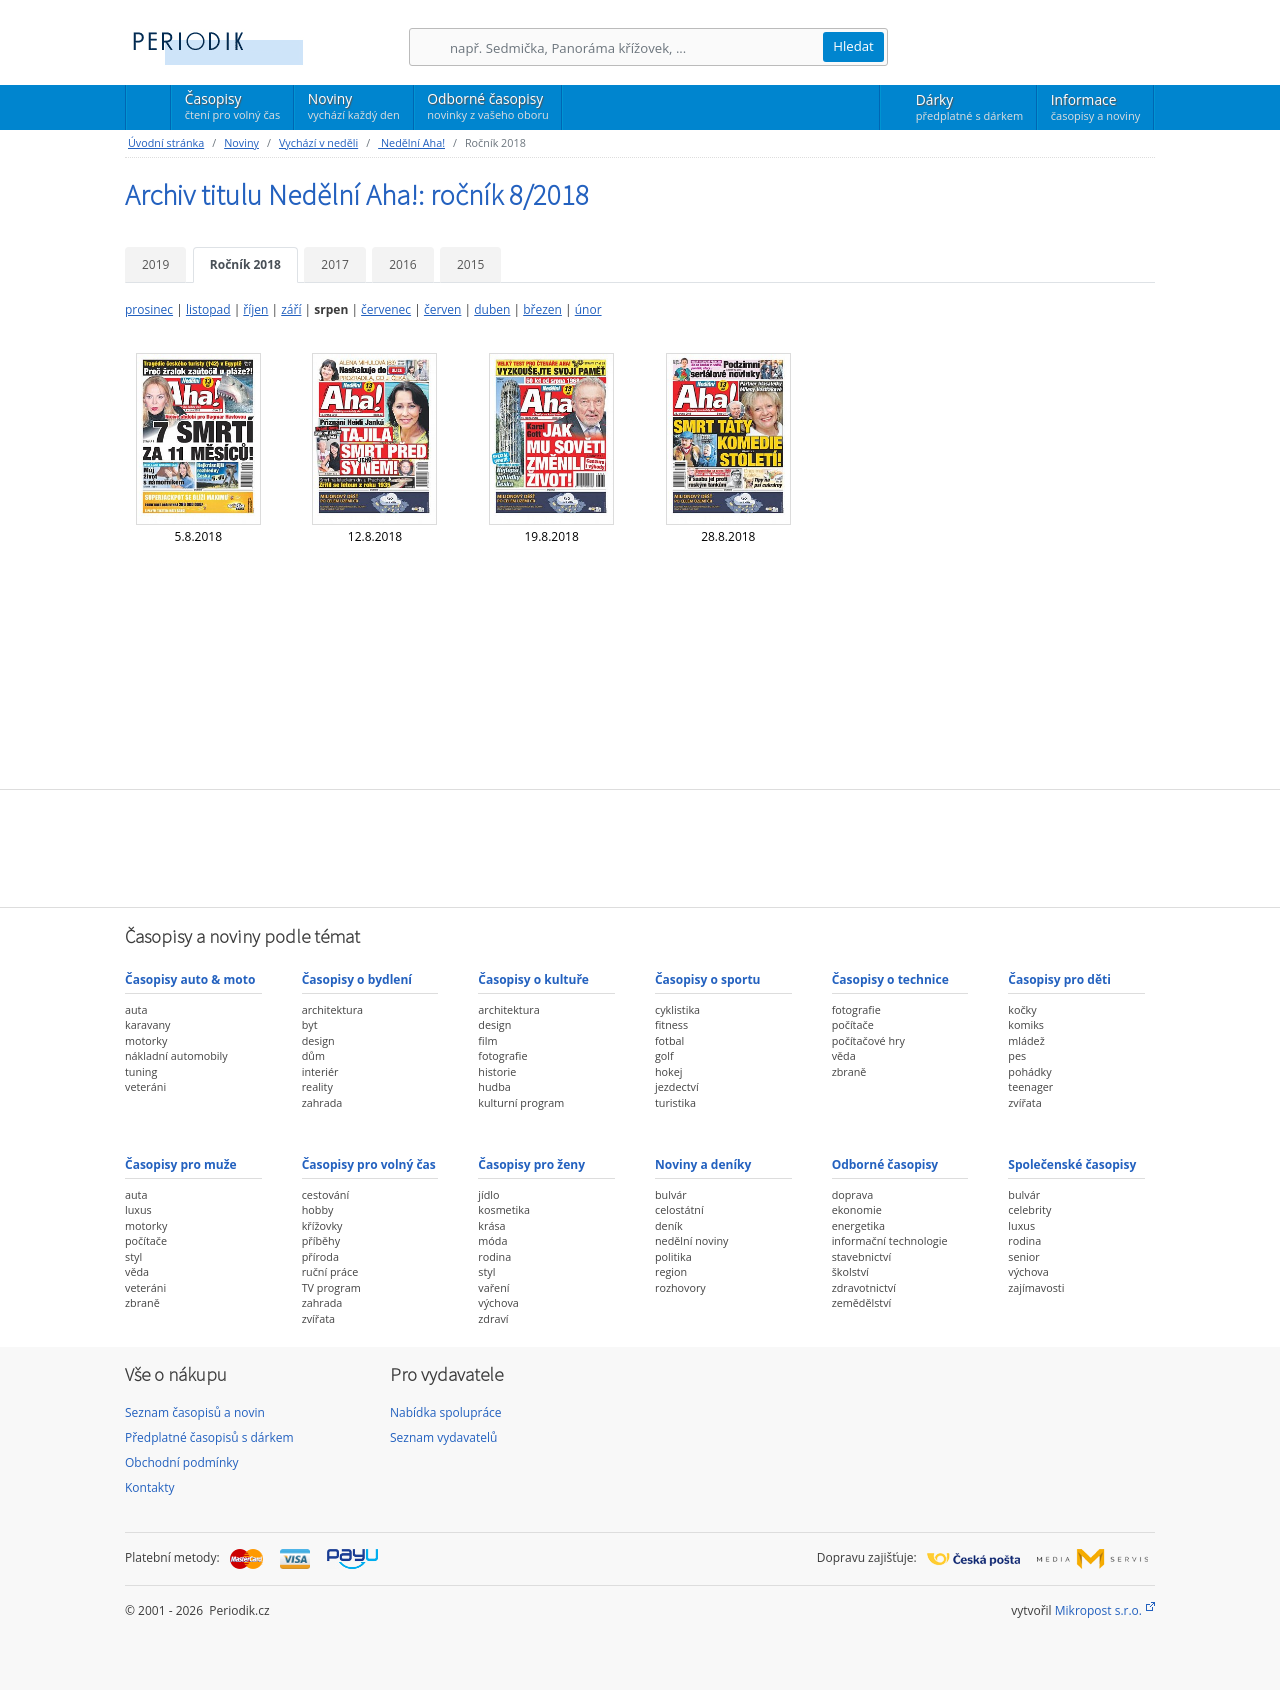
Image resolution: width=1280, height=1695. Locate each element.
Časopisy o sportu (708, 979)
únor (588, 309)
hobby (318, 1209)
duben (492, 309)
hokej (669, 1071)
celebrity (1029, 1209)
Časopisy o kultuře (533, 979)
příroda (320, 1256)
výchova (498, 1302)
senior (1023, 1256)
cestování (325, 1194)
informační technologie (890, 1240)
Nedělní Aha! (411, 142)
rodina (494, 1256)
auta (136, 1009)
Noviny (354, 106)
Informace (1095, 107)
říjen (255, 309)
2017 (334, 264)
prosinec (149, 309)
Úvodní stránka (166, 142)
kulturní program (521, 1102)
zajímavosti (1036, 1287)
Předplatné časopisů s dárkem (209, 1437)
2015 (470, 264)
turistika (675, 1102)
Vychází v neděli (318, 142)
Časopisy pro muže (181, 1164)
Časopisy (232, 109)
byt (310, 1024)
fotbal (669, 1040)
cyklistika (677, 1009)
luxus (138, 1209)
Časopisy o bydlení (357, 979)
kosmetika (504, 1209)
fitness (671, 1024)
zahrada (322, 1102)
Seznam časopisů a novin (195, 1412)
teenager (1030, 1086)
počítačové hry (868, 1040)
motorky (146, 1040)
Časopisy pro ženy (531, 1164)
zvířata (1024, 1102)
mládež (1026, 1040)
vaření (493, 1287)
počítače (853, 1024)
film (487, 1040)
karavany (148, 1024)
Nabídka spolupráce (446, 1412)
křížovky (322, 1225)
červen (442, 309)
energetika (858, 1225)
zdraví (493, 1318)
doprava (853, 1194)
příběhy (321, 1240)
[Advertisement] (640, 846)
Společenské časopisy (1072, 1164)
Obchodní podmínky (182, 1462)
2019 (155, 264)
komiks (1026, 1024)
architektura (332, 1009)
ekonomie (857, 1209)
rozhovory (680, 1287)
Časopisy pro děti (1059, 979)
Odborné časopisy (487, 106)
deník (669, 1225)
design (318, 1040)
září (291, 309)
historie (497, 1071)
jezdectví (677, 1086)
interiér (320, 1071)
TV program (331, 1287)
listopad (208, 309)
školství (850, 1271)
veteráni (145, 1086)
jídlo (488, 1194)
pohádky (1029, 1071)
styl (133, 1256)
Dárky (969, 107)
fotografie (502, 1055)
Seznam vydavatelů (443, 1437)
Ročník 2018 (245, 264)
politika (673, 1256)
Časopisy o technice (890, 979)
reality (317, 1086)
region (671, 1271)
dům (313, 1055)
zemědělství (862, 1302)
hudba (494, 1086)
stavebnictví (862, 1256)
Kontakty (149, 1487)
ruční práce (330, 1271)
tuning (141, 1071)
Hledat (853, 46)
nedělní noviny (692, 1240)
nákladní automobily (176, 1055)
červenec (386, 309)
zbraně (849, 1071)
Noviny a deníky (703, 1164)
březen (542, 309)
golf (664, 1055)
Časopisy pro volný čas (369, 1164)
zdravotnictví (864, 1287)
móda (492, 1240)
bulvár (671, 1194)
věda (844, 1055)
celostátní (679, 1209)
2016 (402, 264)
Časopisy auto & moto (190, 979)
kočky (1022, 1009)
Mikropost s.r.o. (1098, 1610)
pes (1017, 1055)
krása (491, 1225)
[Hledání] (636, 47)
